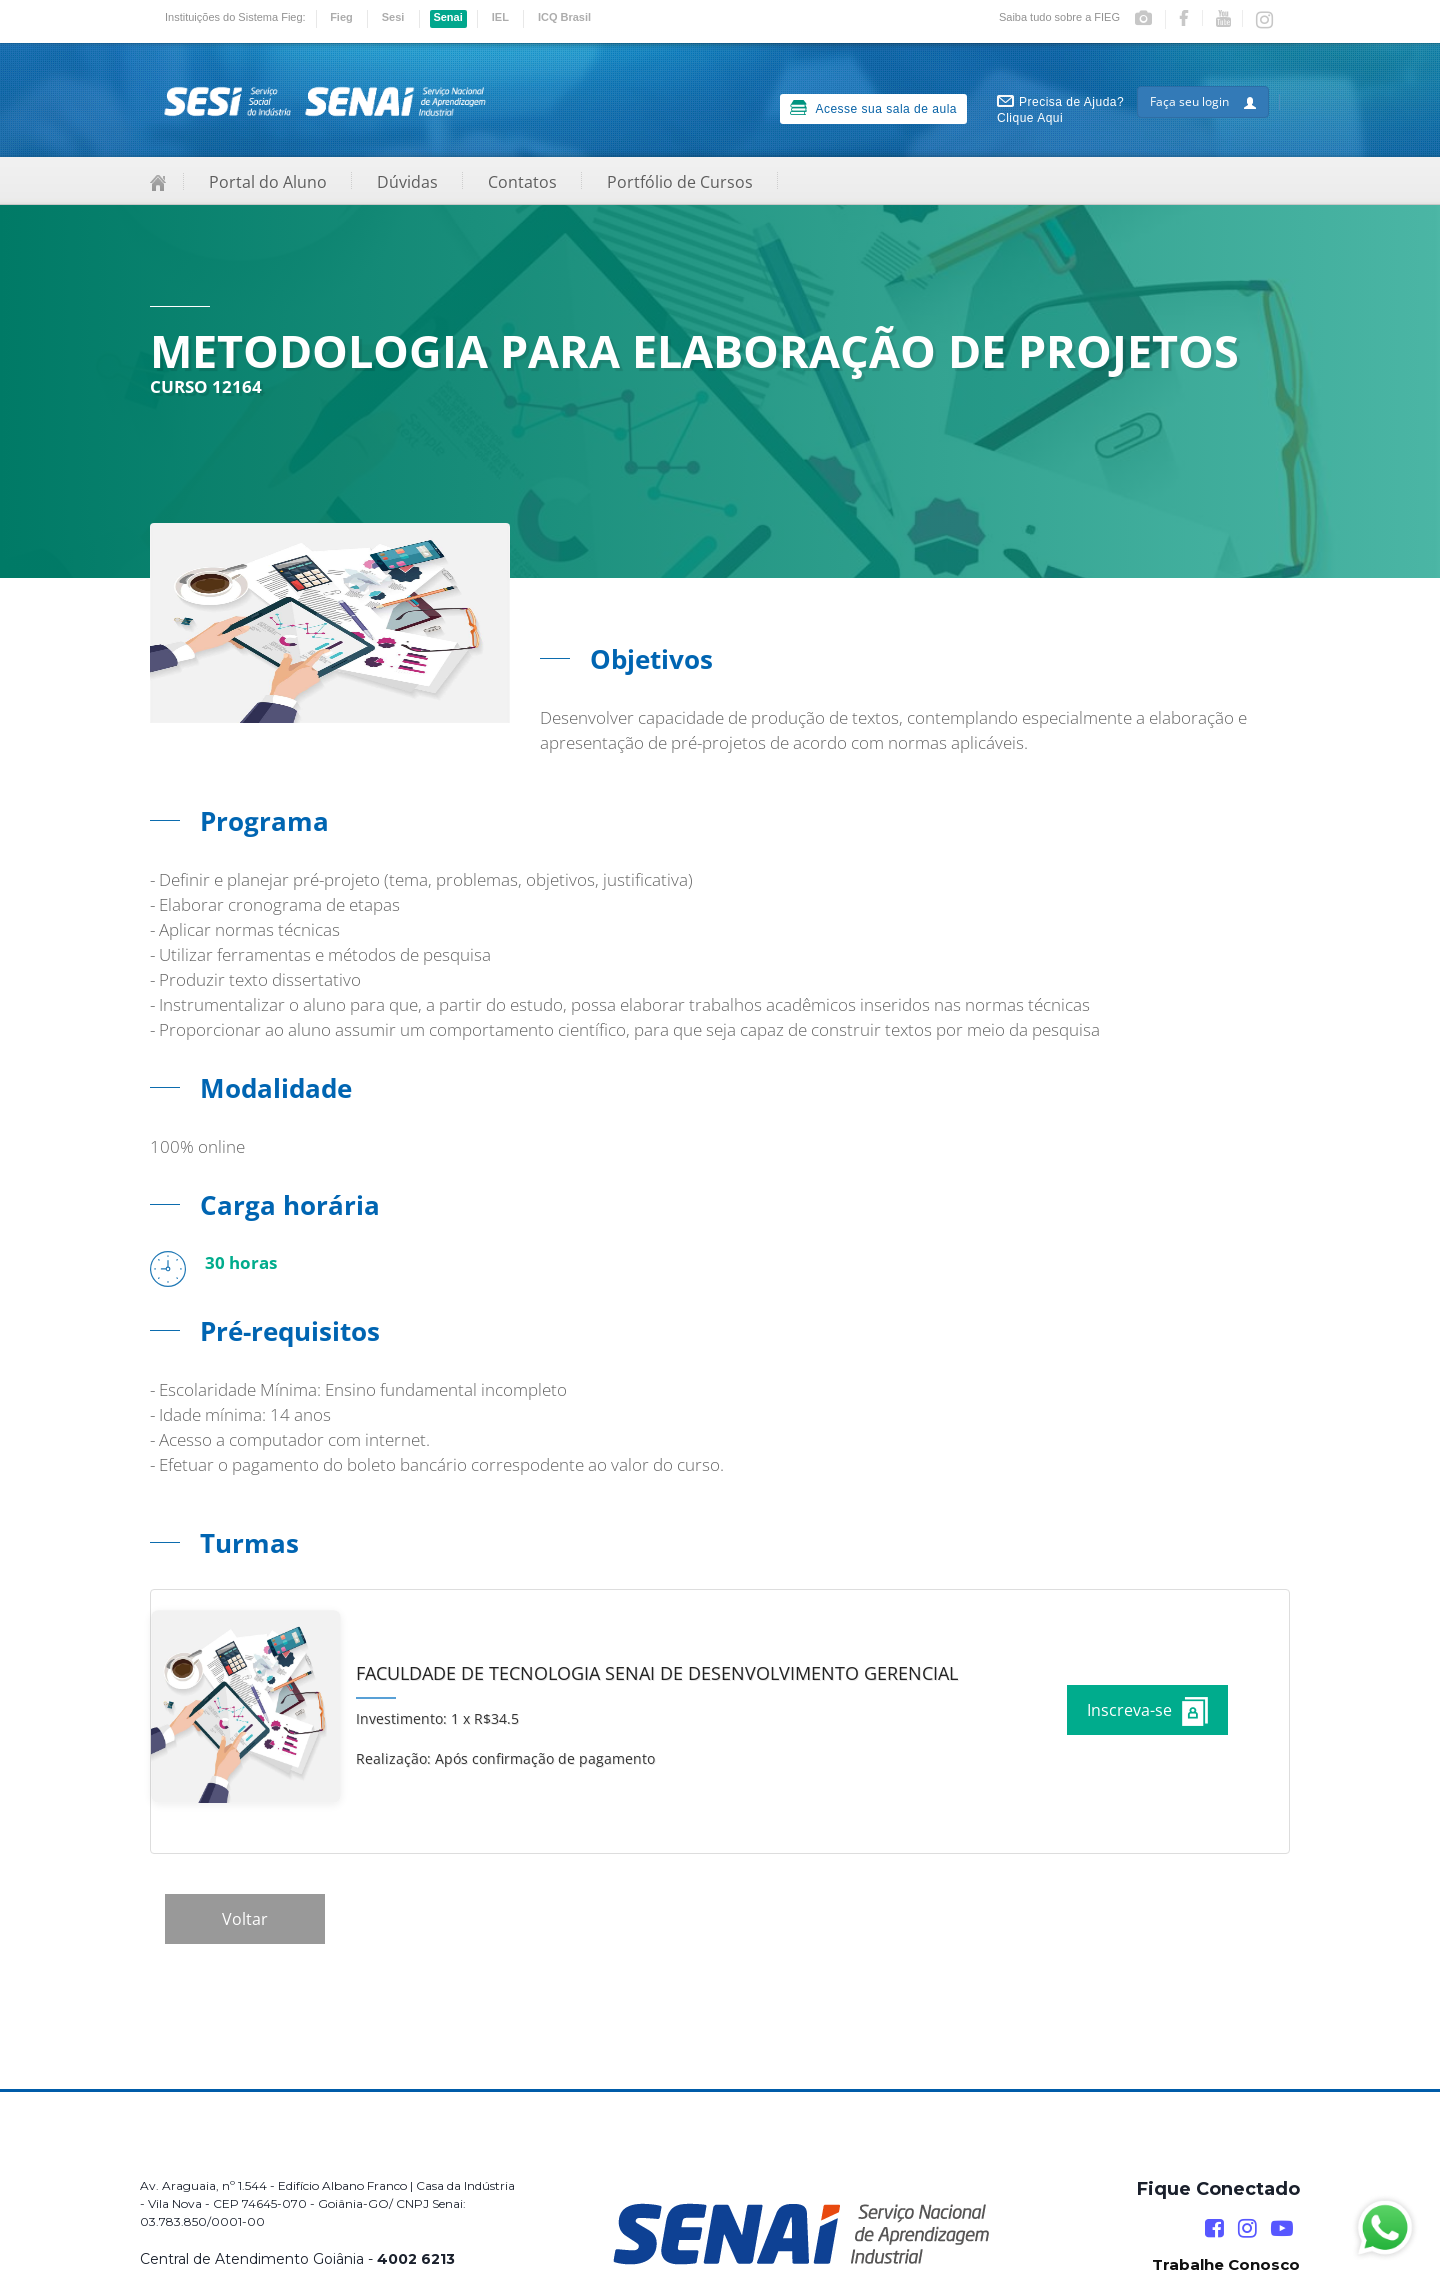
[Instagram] (1247, 2228)
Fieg (341, 17)
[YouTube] (1282, 2228)
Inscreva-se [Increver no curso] (1147, 1711)
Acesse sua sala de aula (873, 108)
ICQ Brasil (564, 17)
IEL (500, 17)
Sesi (393, 17)
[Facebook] (1214, 2228)
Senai (447, 17)
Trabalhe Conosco (1226, 2264)
